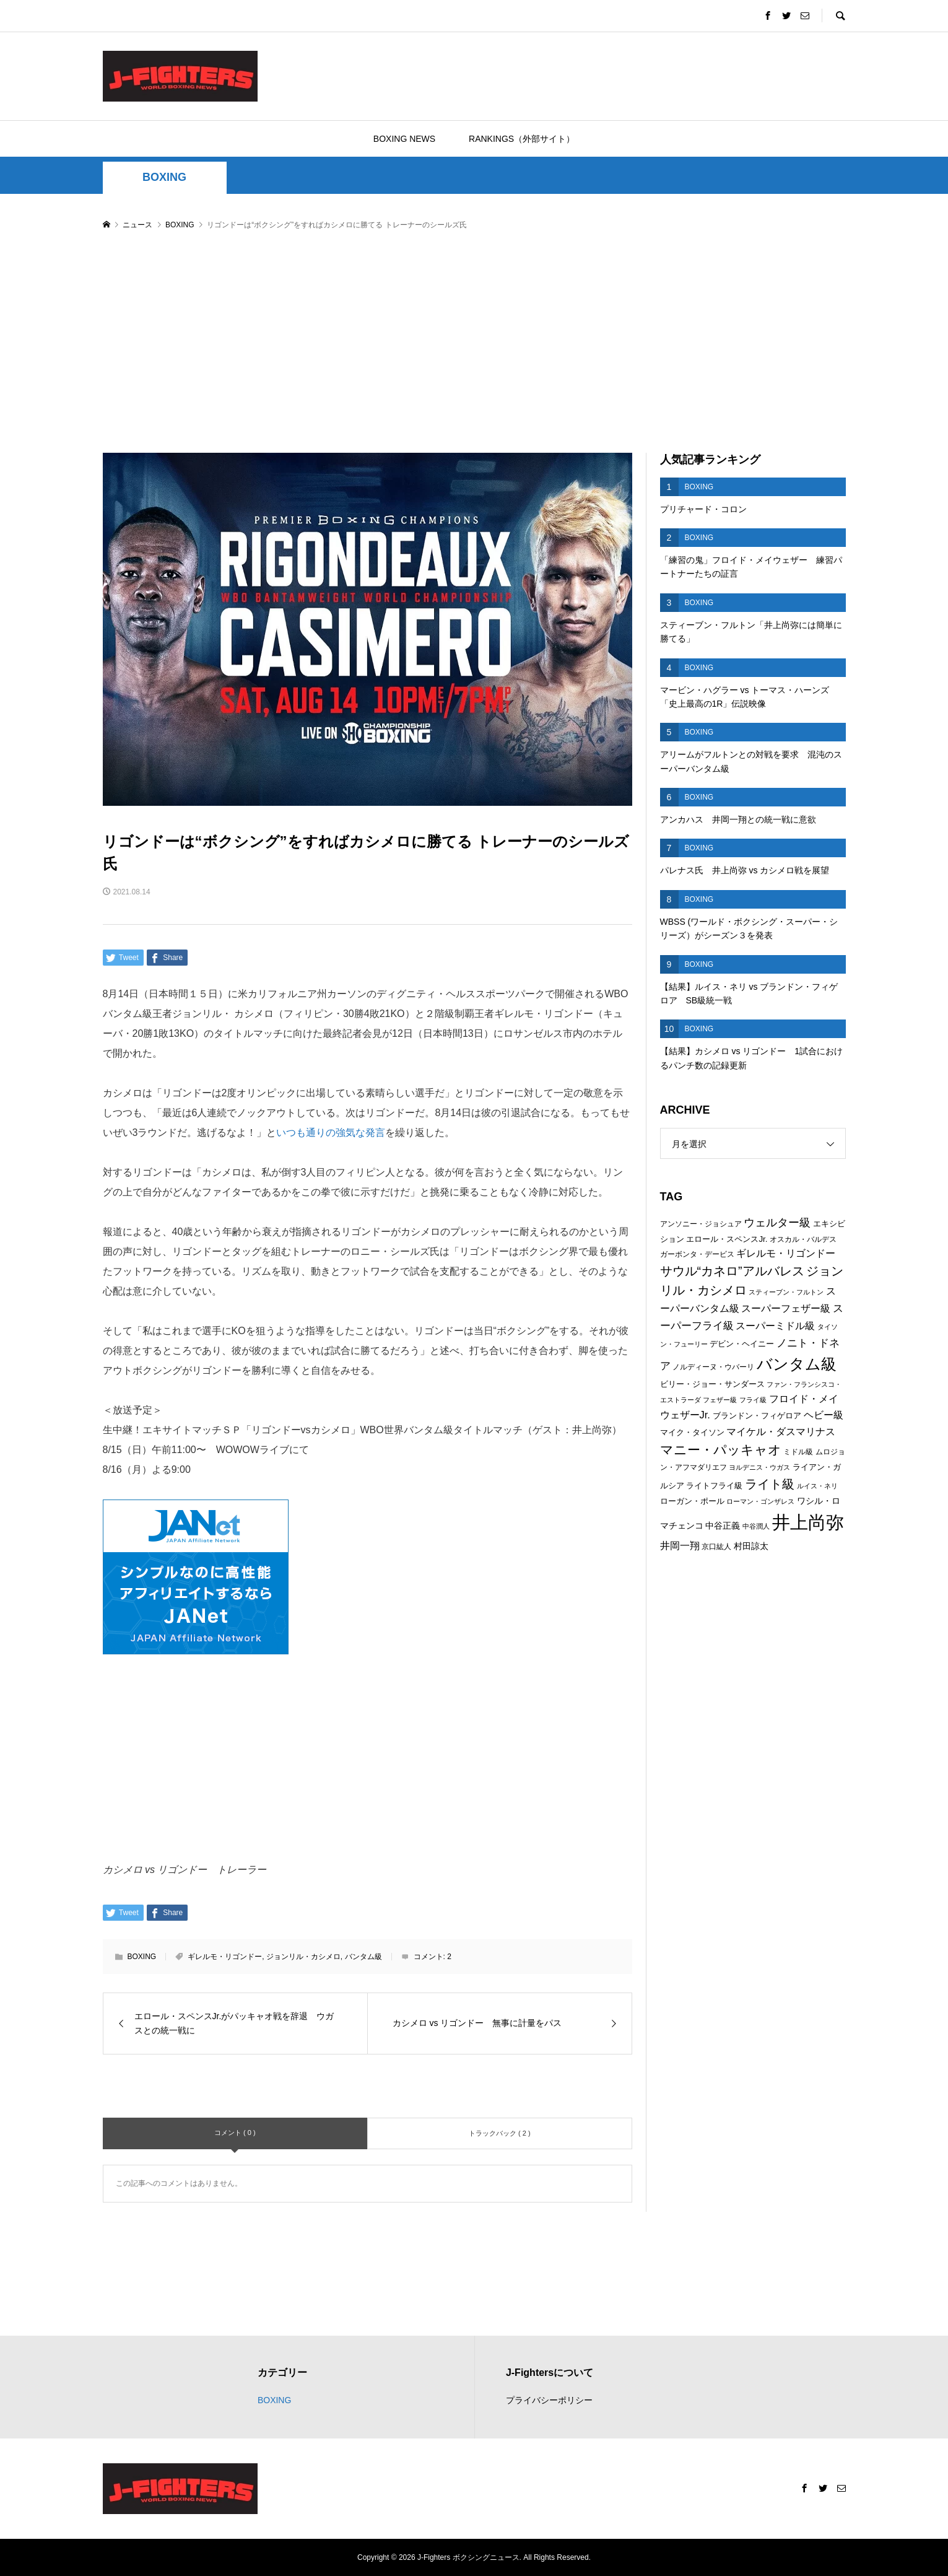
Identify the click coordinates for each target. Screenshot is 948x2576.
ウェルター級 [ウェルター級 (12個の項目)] (777, 1222)
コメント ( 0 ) (235, 2132)
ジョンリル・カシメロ (303, 1956)
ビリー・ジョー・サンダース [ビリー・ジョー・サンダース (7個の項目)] (712, 1384)
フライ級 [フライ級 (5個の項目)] (753, 1400)
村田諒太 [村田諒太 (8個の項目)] (751, 1546)
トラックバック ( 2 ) (500, 2133)
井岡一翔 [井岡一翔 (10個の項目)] (680, 1545)
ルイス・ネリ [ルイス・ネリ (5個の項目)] (817, 1486)
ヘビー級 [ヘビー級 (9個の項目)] (823, 1415)
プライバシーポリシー (549, 2400)
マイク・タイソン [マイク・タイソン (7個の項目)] (692, 1432)
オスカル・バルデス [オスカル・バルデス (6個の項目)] (803, 1239)
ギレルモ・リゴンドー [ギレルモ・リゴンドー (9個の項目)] (785, 1253)
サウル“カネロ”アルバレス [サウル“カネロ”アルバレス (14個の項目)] (732, 1271)
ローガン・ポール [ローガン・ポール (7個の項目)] (692, 1501)
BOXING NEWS (404, 139)
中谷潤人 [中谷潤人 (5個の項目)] (756, 1526)
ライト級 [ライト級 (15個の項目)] (769, 1484)
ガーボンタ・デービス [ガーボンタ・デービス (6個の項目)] (697, 1254)
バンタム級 (363, 1956)
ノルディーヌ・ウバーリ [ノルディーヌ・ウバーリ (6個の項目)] (713, 1367)
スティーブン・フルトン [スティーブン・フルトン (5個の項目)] (786, 1292)
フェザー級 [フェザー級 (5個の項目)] (720, 1400)
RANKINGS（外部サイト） (522, 139)
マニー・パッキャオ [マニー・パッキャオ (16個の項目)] (720, 1450)
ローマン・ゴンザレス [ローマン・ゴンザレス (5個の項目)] (760, 1501)
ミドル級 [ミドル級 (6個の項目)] (798, 1451)
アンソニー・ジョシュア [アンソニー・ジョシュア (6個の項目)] (701, 1224)
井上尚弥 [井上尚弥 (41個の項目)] (808, 1522)
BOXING (164, 177)
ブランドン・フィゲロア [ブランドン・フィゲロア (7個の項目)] (757, 1415)
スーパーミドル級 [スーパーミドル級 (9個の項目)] (775, 1326)
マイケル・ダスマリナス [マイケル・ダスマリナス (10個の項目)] (780, 1431)
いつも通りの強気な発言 (330, 1132)
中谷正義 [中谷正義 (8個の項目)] (722, 1525)
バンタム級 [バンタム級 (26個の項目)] (797, 1364)
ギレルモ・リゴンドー (225, 1956)
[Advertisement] (474, 342)
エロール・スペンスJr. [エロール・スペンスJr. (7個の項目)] (726, 1239)
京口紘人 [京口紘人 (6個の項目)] (716, 1546)
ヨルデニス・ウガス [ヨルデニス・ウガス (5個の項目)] (759, 1467)
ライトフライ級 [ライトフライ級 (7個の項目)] (714, 1485)
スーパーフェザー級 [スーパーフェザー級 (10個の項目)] (785, 1308)
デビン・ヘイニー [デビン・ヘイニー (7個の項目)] (742, 1343)
